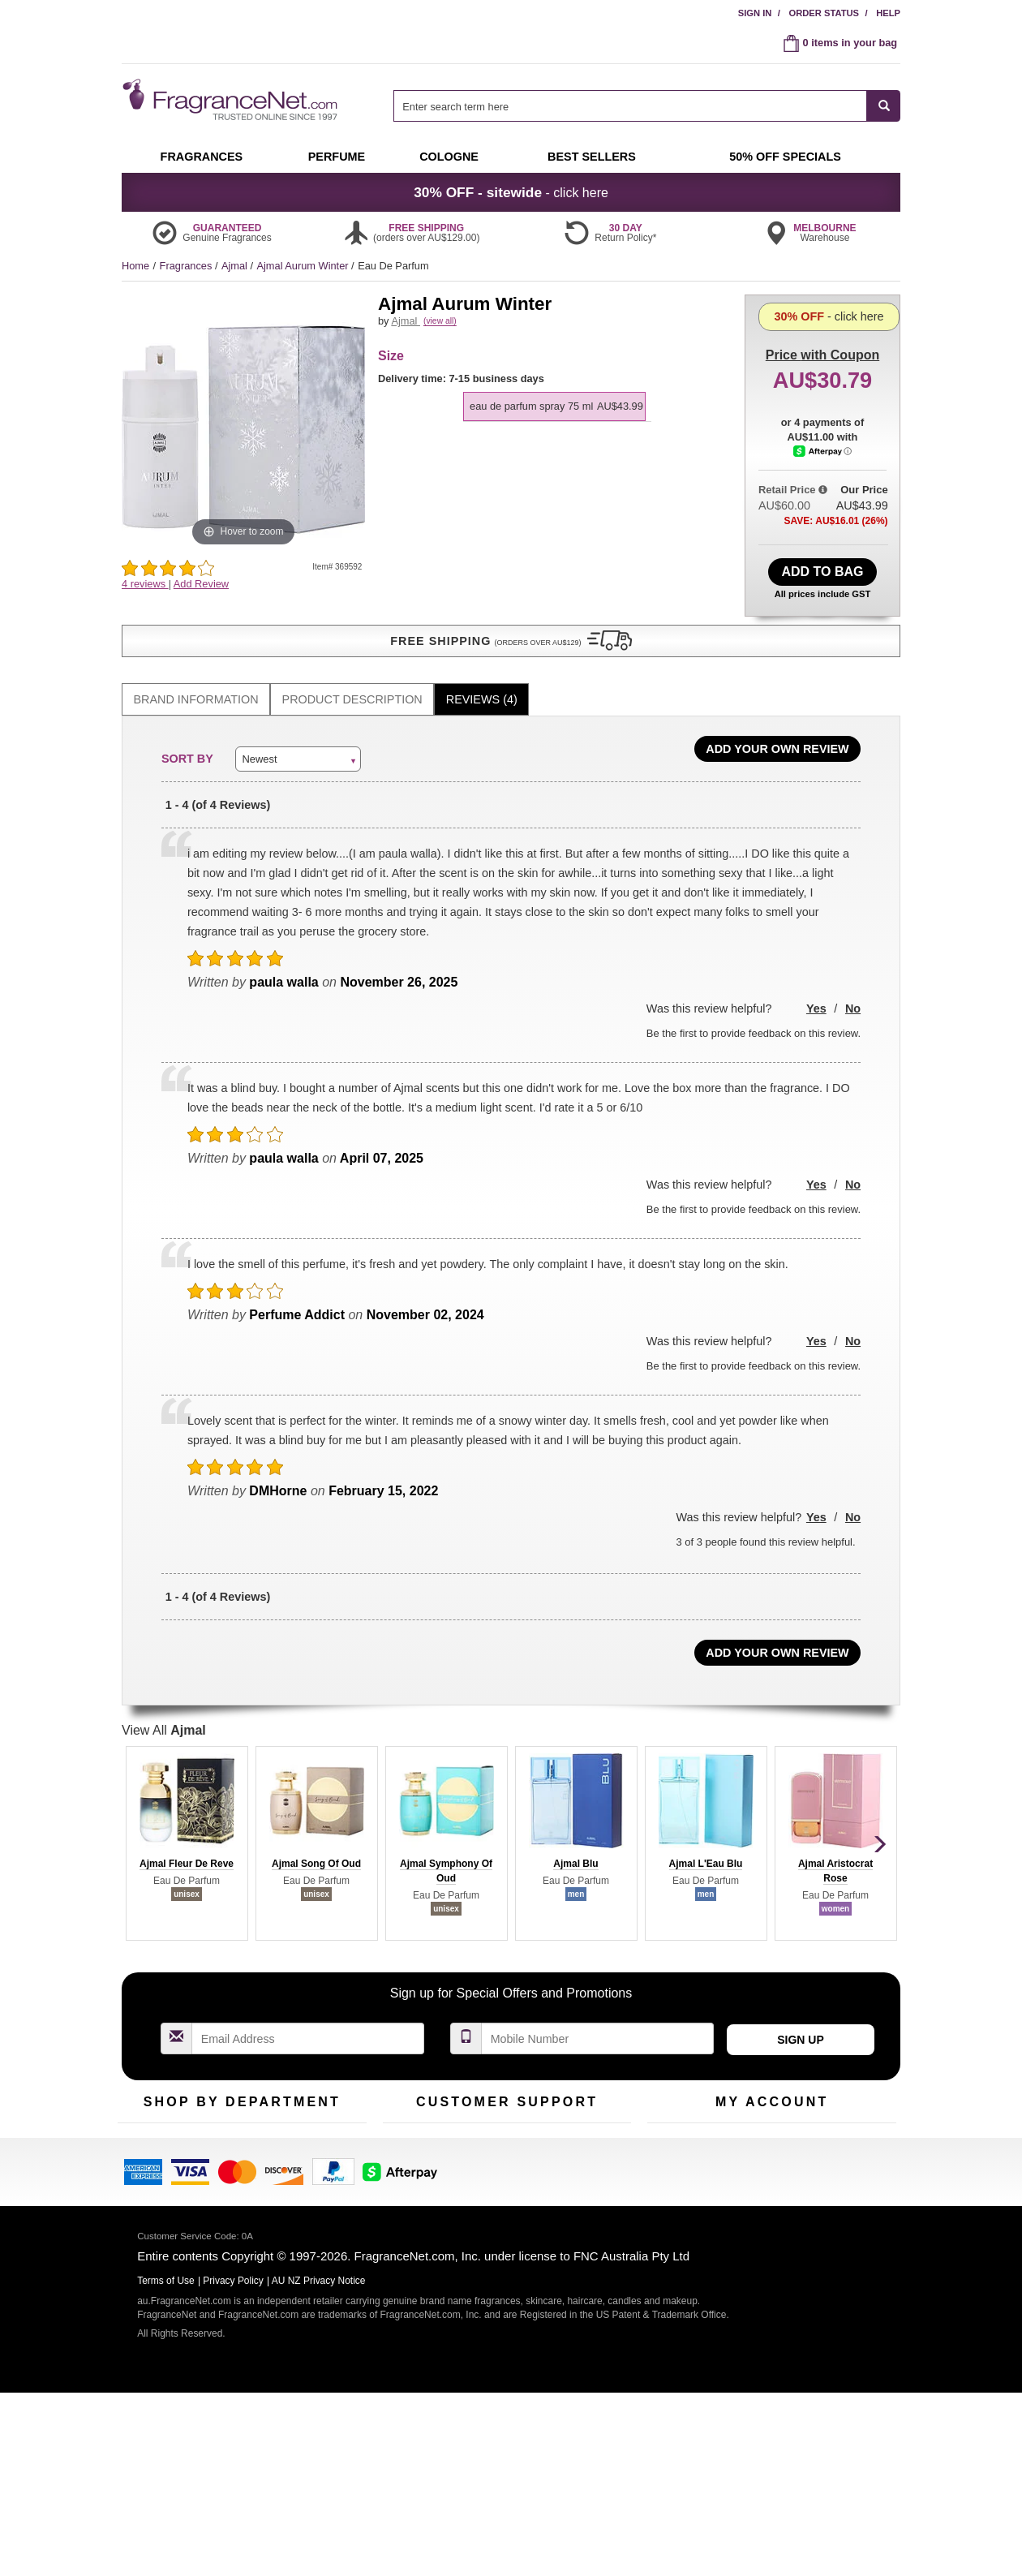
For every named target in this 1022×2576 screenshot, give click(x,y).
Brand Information (196, 675)
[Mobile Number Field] (598, 2014)
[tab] (196, 675)
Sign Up (800, 2015)
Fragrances (187, 266)
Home (135, 266)
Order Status (823, 13)
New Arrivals (320, 2147)
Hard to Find (319, 2198)
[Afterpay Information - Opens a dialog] (823, 523)
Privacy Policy (233, 2464)
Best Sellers (234, 2172)
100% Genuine (590, 2122)
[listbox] (557, 415)
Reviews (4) (481, 675)
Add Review (201, 584)
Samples (227, 2147)
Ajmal (236, 266)
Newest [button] (259, 734)
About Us (404, 2172)
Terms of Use (586, 2147)
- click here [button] (511, 192)
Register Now (678, 2147)
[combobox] (646, 106)
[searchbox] (630, 106)
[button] (243, 616)
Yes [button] (816, 984)
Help (888, 13)
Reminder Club (771, 2147)
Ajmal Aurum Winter (303, 266)
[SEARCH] (883, 106)
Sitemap (575, 2172)
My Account (674, 2122)
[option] (554, 424)
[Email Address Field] (308, 2014)
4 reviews (145, 584)
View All (164, 1706)
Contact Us (408, 2147)
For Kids (310, 2122)
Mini (300, 2172)
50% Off (225, 2122)
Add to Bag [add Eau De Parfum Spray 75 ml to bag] (822, 567)
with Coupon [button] (822, 320)
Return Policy (503, 2122)
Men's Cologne (152, 2188)
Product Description (352, 675)
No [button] (853, 984)
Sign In (755, 13)
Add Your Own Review (777, 724)
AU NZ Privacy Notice (319, 2464)
